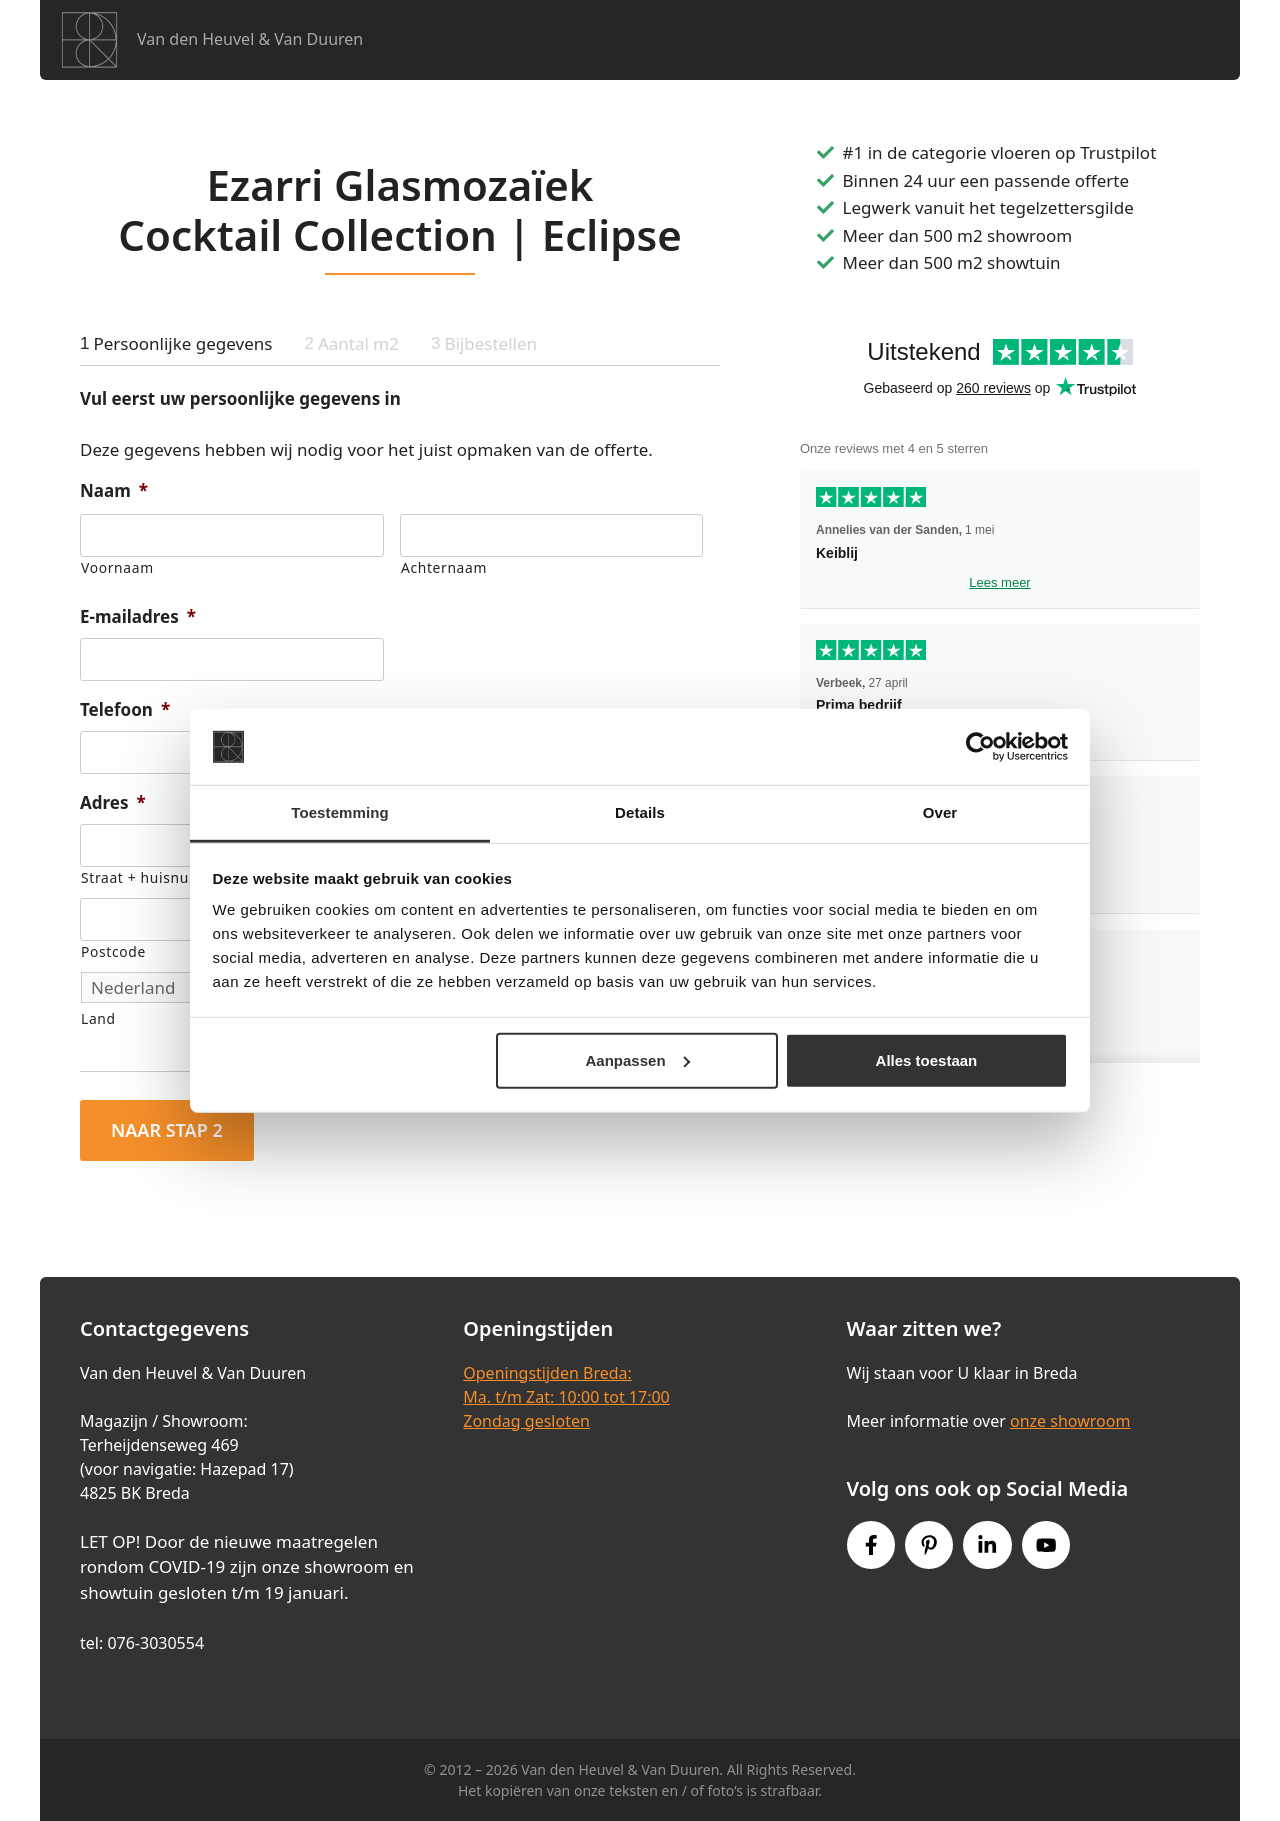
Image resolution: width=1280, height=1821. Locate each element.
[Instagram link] (987, 1545)
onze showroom (1070, 1421)
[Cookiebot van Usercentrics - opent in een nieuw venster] (980, 747)
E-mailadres (138, 617)
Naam (114, 491)
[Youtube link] (1046, 1545)
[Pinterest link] (929, 1545)
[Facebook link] (871, 1545)
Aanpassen (638, 1060)
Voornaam (117, 567)
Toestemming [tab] (340, 812)
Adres (113, 803)
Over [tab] (940, 812)
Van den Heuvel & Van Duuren (250, 39)
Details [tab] (640, 812)
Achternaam (444, 567)
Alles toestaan (927, 1060)
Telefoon (125, 710)
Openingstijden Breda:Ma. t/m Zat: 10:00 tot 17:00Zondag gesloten (566, 1397)
